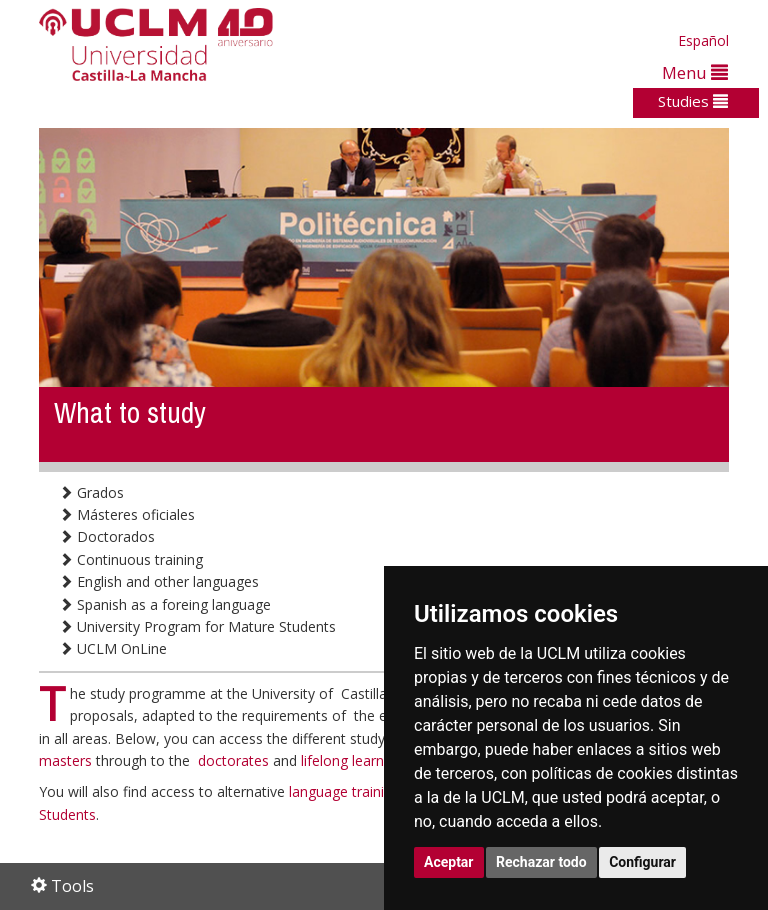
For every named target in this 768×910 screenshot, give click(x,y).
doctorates (235, 760)
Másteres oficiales (127, 514)
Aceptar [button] (449, 862)
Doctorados (107, 536)
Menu (695, 72)
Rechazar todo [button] (541, 862)
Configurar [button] (642, 862)
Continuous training (131, 559)
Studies (693, 101)
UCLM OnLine (113, 648)
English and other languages (159, 581)
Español (703, 40)
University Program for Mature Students (197, 626)
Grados (91, 492)
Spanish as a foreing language (165, 604)
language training (346, 791)
